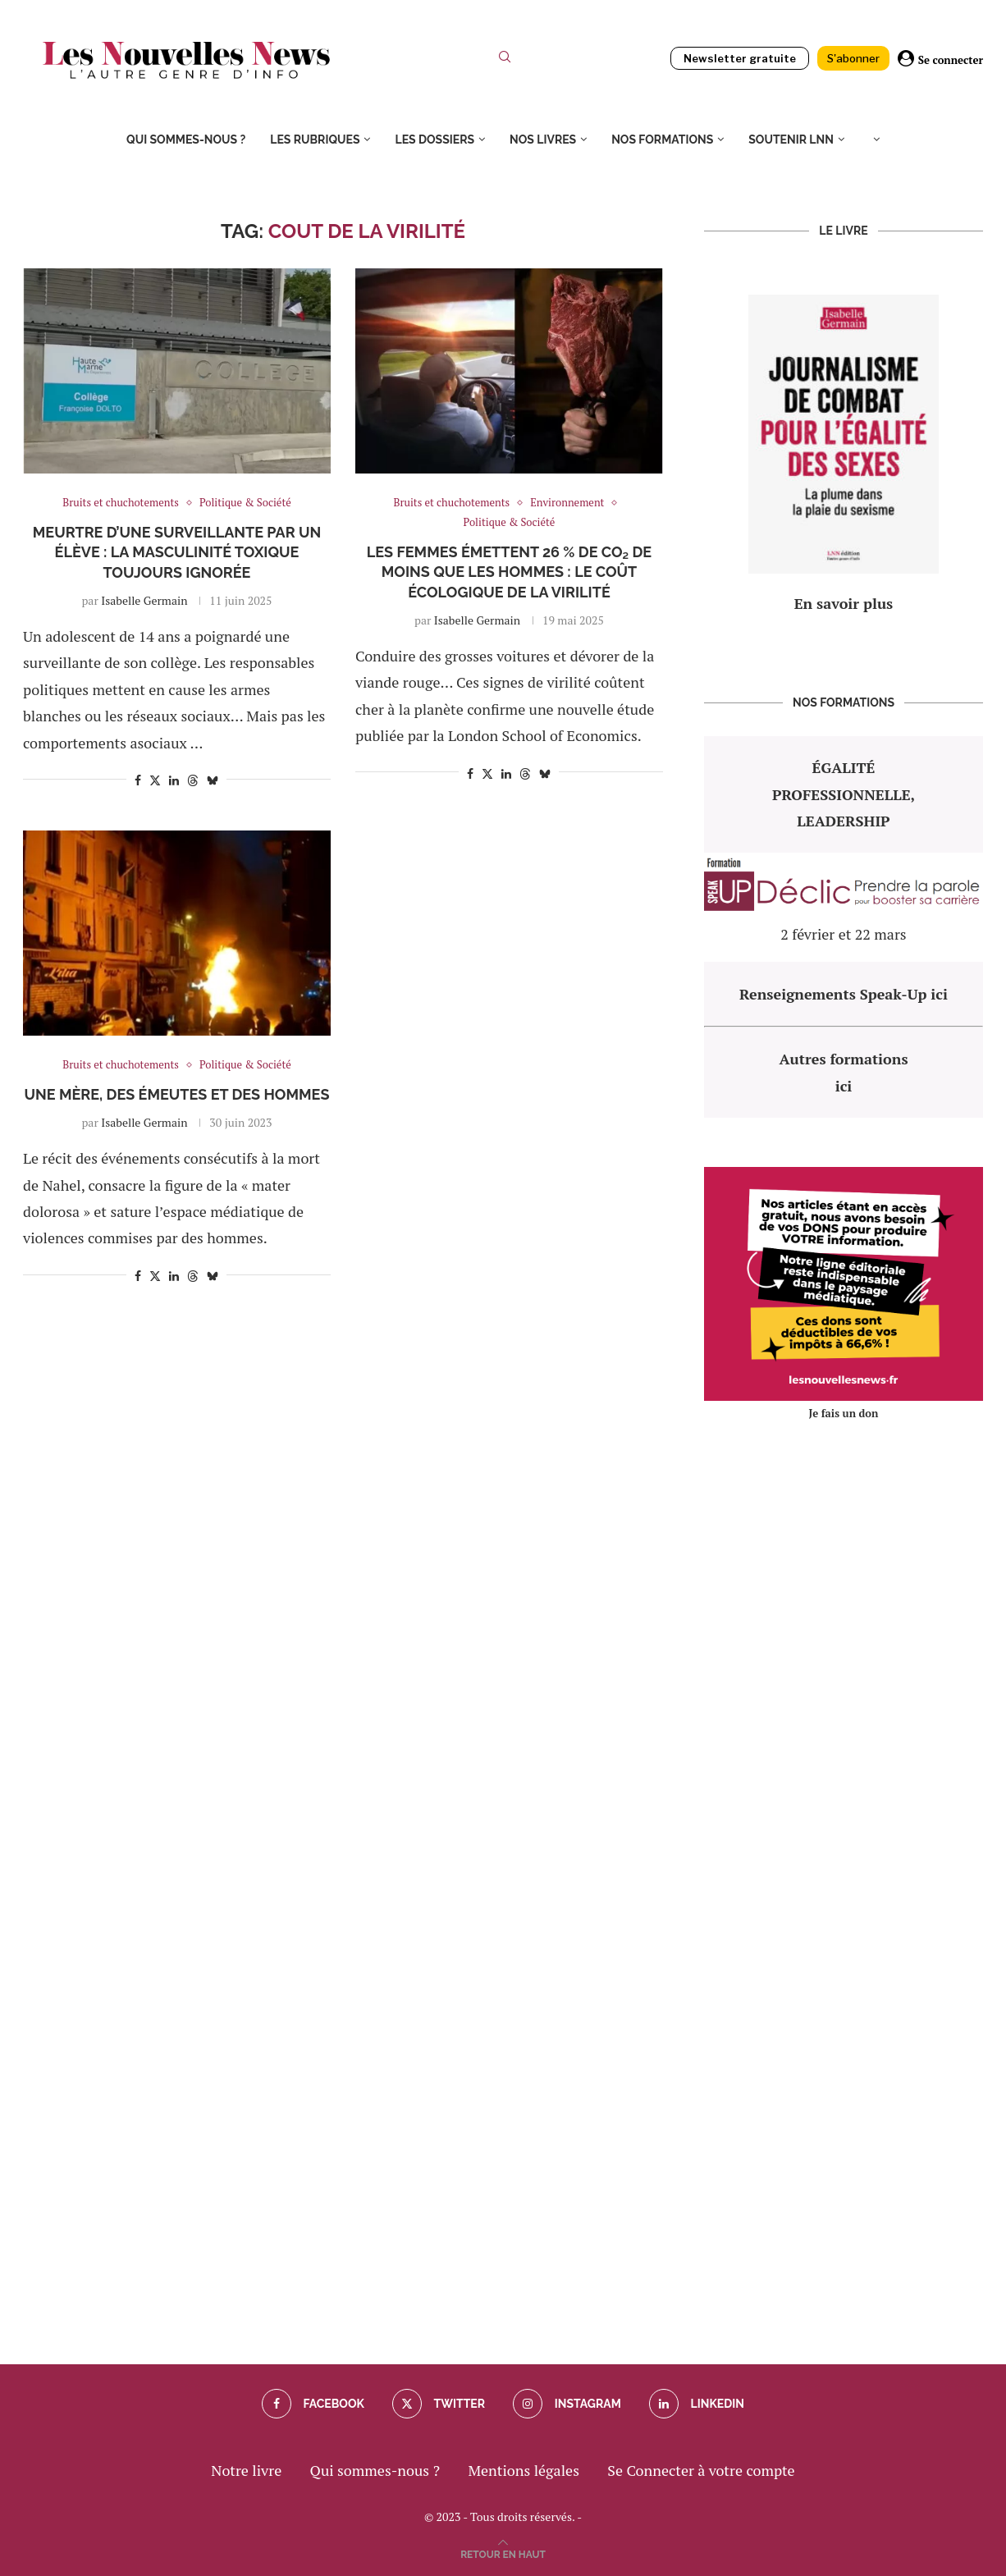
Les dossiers (434, 139)
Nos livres (543, 139)
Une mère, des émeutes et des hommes (177, 1094)
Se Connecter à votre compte (700, 2470)
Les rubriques (314, 139)
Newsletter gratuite (740, 58)
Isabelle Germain (144, 600)
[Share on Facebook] (138, 780)
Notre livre (246, 2470)
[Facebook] (313, 2403)
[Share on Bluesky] (212, 780)
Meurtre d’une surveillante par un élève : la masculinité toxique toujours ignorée (177, 552)
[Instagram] (566, 2403)
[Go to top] (503, 2552)
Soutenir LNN (791, 139)
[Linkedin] (696, 2403)
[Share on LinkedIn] (174, 780)
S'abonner (853, 58)
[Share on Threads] (193, 780)
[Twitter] (438, 2403)
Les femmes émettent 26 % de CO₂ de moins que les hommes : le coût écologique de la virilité (509, 572)
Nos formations (662, 139)
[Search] (504, 60)
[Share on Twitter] (155, 780)
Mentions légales (523, 2470)
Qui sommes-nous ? (185, 139)
